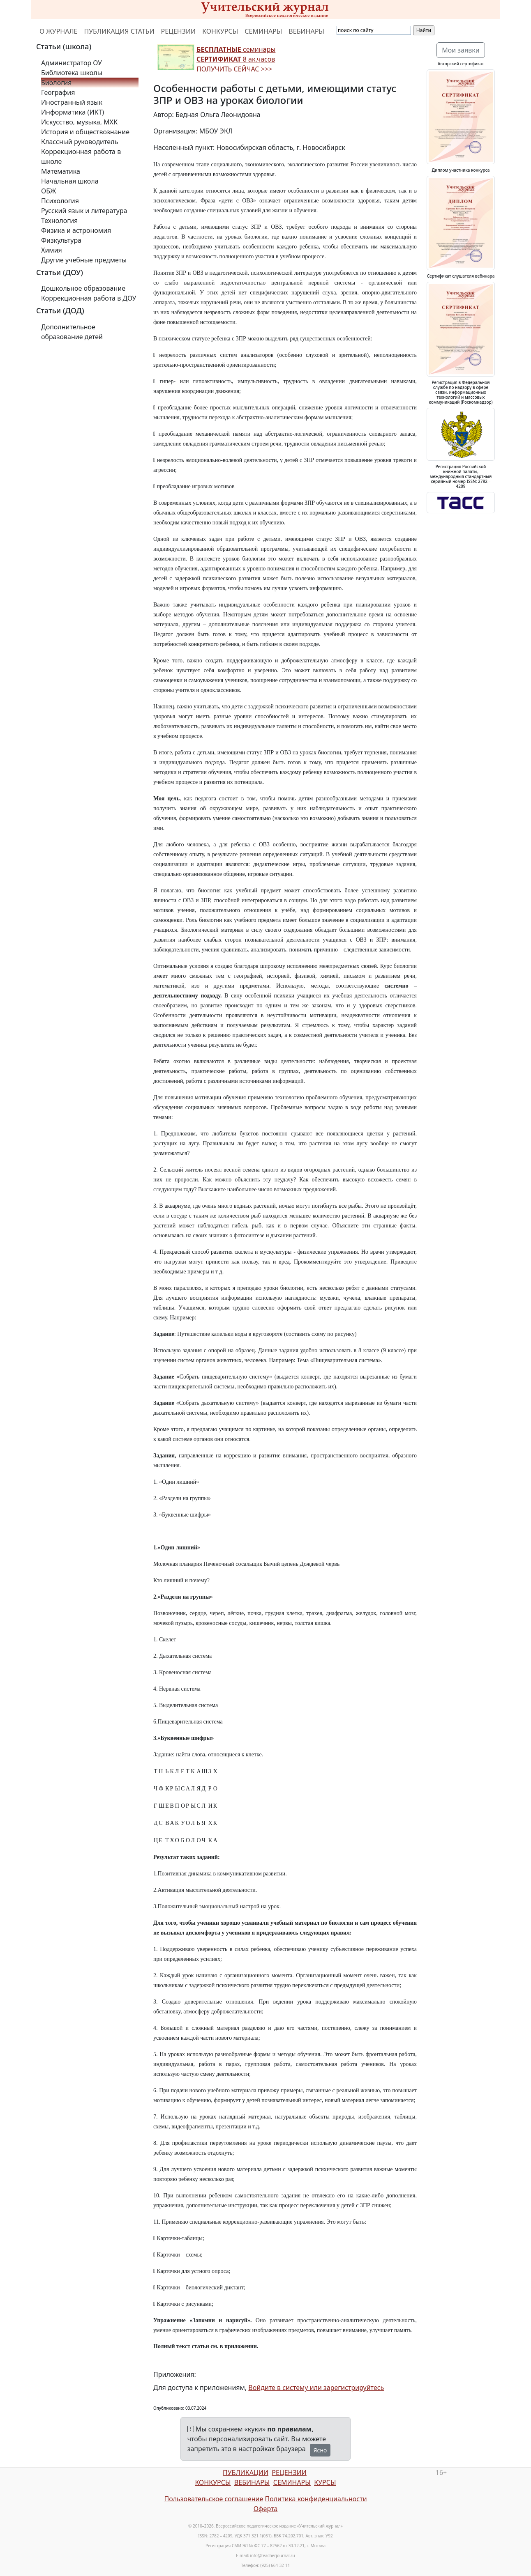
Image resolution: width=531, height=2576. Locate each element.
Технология (59, 220)
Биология (56, 82)
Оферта (266, 2508)
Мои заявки (461, 50)
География (58, 92)
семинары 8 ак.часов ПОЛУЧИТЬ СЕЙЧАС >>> (235, 59)
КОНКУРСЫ (220, 31)
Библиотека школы (71, 72)
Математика (60, 171)
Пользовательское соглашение (213, 2498)
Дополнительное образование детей (72, 331)
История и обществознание (85, 131)
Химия (51, 250)
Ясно (320, 2450)
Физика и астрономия (76, 230)
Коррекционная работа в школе (81, 156)
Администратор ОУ (71, 62)
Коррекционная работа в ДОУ (88, 298)
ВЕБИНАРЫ (306, 31)
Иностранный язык (71, 102)
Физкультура (61, 240)
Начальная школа (70, 181)
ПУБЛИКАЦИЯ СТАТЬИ (119, 31)
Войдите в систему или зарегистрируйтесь (316, 2387)
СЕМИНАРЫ (263, 31)
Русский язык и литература (84, 210)
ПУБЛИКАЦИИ (245, 2472)
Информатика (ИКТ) (72, 112)
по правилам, (290, 2429)
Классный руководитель (79, 141)
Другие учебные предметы (84, 259)
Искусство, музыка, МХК (79, 121)
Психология (60, 200)
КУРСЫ (325, 2482)
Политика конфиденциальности (316, 2498)
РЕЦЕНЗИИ (178, 31)
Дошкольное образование (83, 288)
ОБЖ (48, 190)
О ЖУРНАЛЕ (58, 31)
